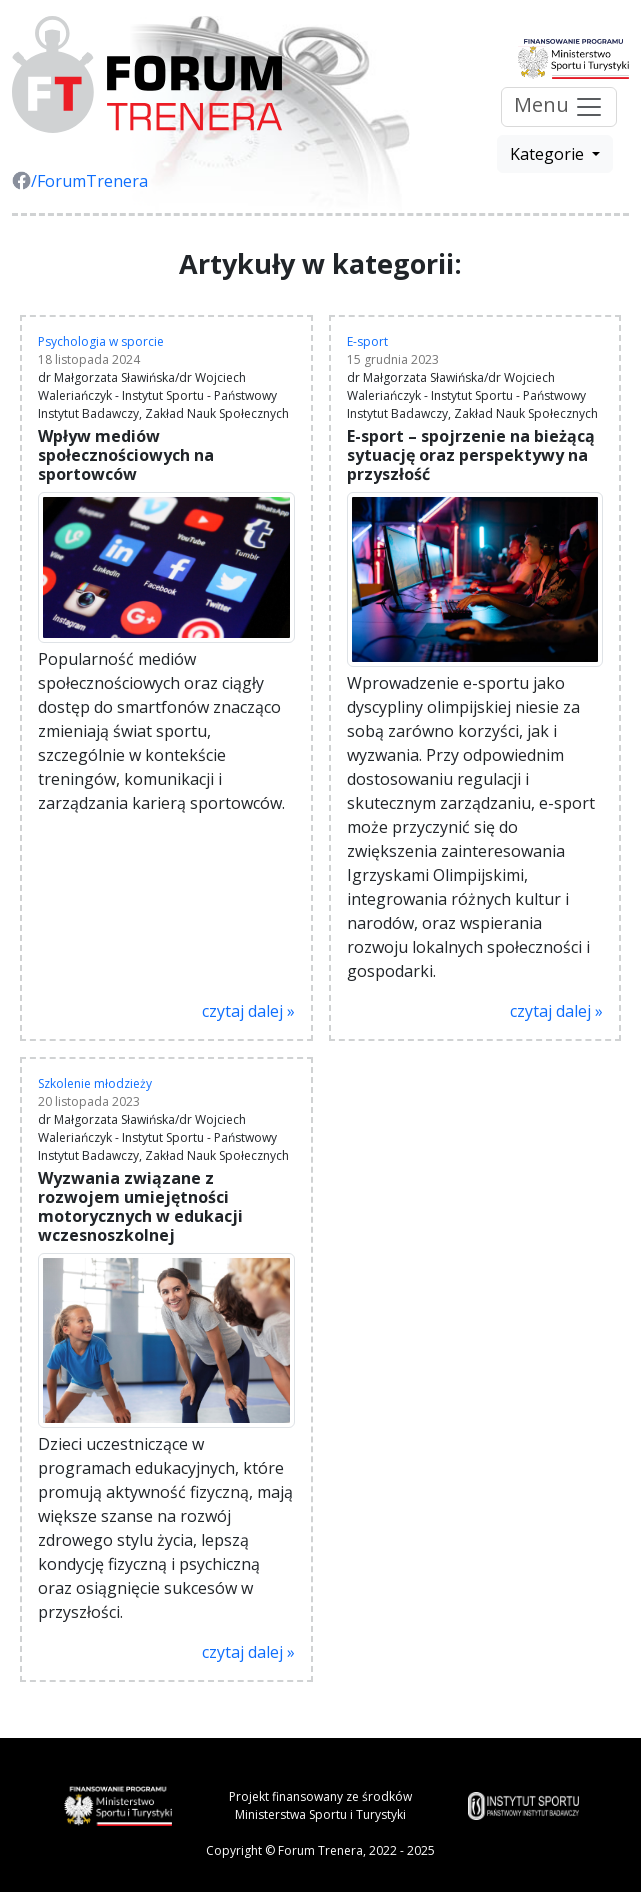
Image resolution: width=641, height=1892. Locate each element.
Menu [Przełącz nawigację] (559, 107)
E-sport (367, 341)
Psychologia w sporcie (101, 341)
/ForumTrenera (80, 181)
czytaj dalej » (248, 1011)
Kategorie (549, 154)
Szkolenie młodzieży (95, 1083)
